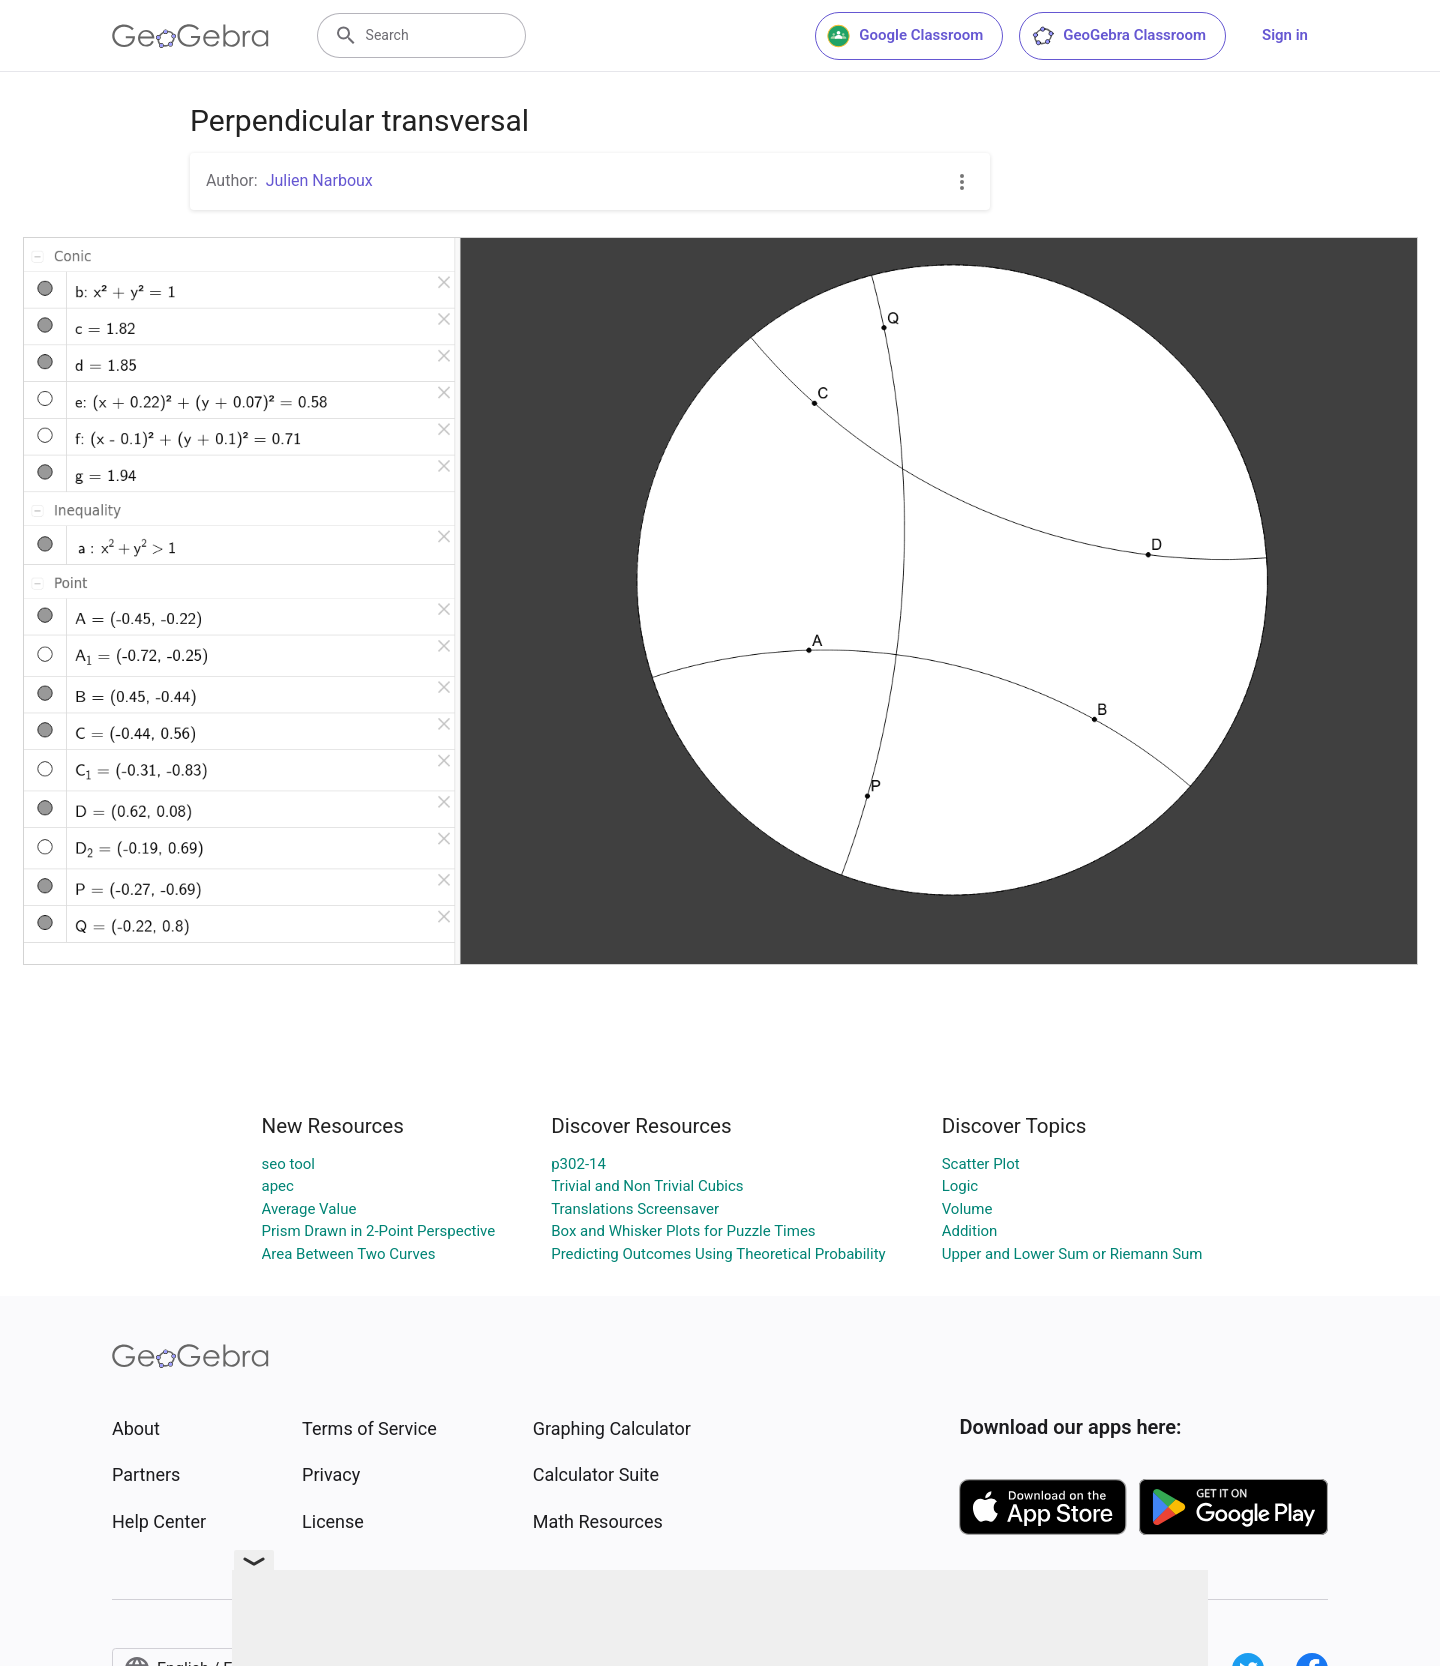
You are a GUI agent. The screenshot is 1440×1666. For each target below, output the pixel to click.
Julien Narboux (319, 180)
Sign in (1285, 35)
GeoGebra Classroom (1118, 36)
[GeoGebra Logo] (190, 36)
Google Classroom (905, 36)
